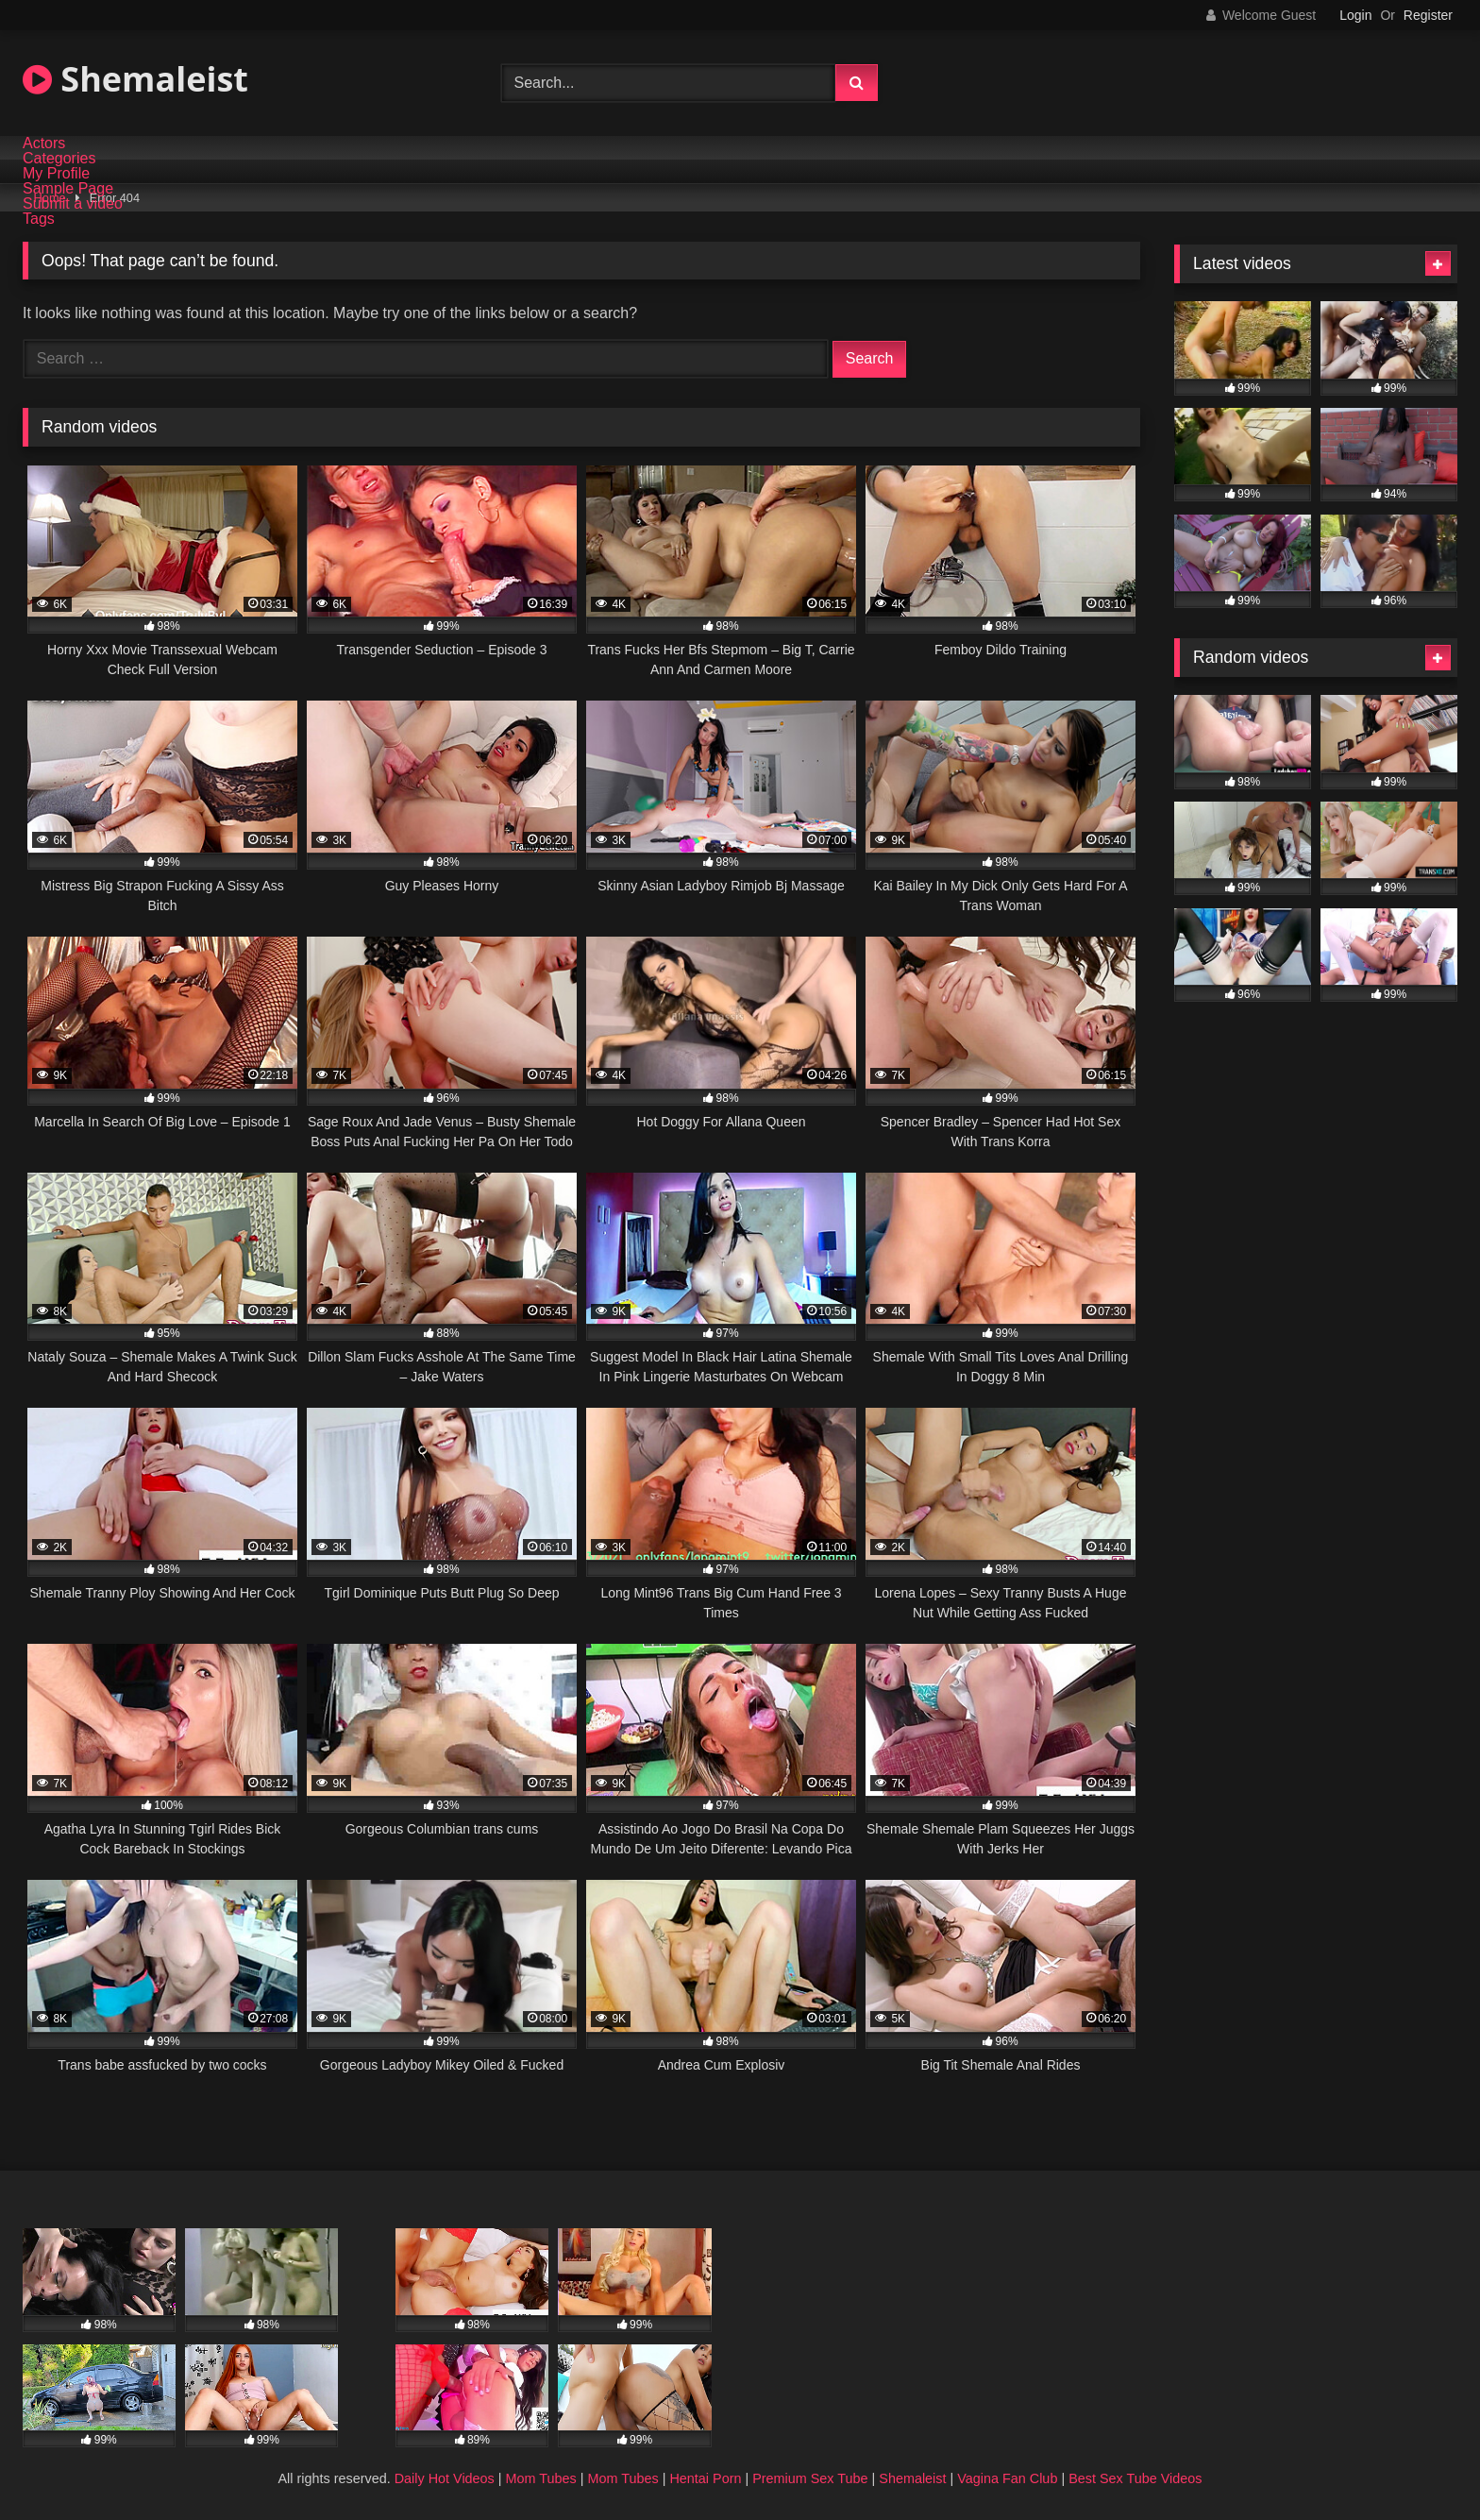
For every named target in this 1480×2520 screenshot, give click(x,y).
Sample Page (68, 188)
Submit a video (73, 203)
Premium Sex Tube (809, 2478)
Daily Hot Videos (445, 2478)
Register (1428, 15)
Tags (39, 219)
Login (1355, 15)
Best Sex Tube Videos (1135, 2478)
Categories (59, 158)
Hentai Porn (705, 2478)
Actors (44, 143)
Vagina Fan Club (1007, 2478)
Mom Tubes (541, 2478)
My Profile (56, 173)
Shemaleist (135, 79)
